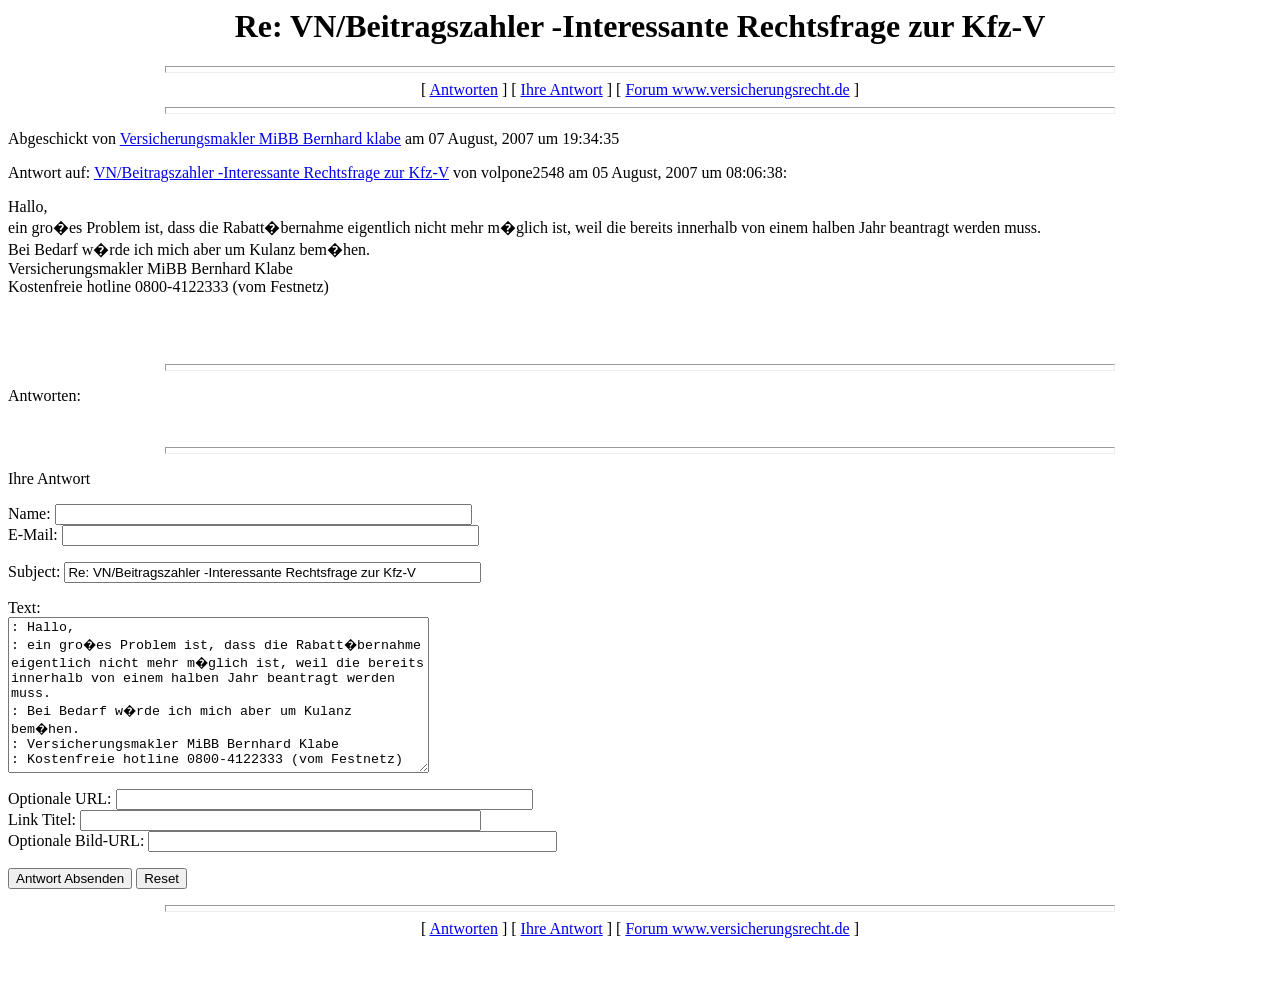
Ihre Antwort (562, 89)
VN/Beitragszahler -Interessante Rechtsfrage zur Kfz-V (271, 172)
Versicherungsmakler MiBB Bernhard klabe (260, 138)
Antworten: (44, 395)
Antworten (463, 89)
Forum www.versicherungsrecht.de (737, 89)
